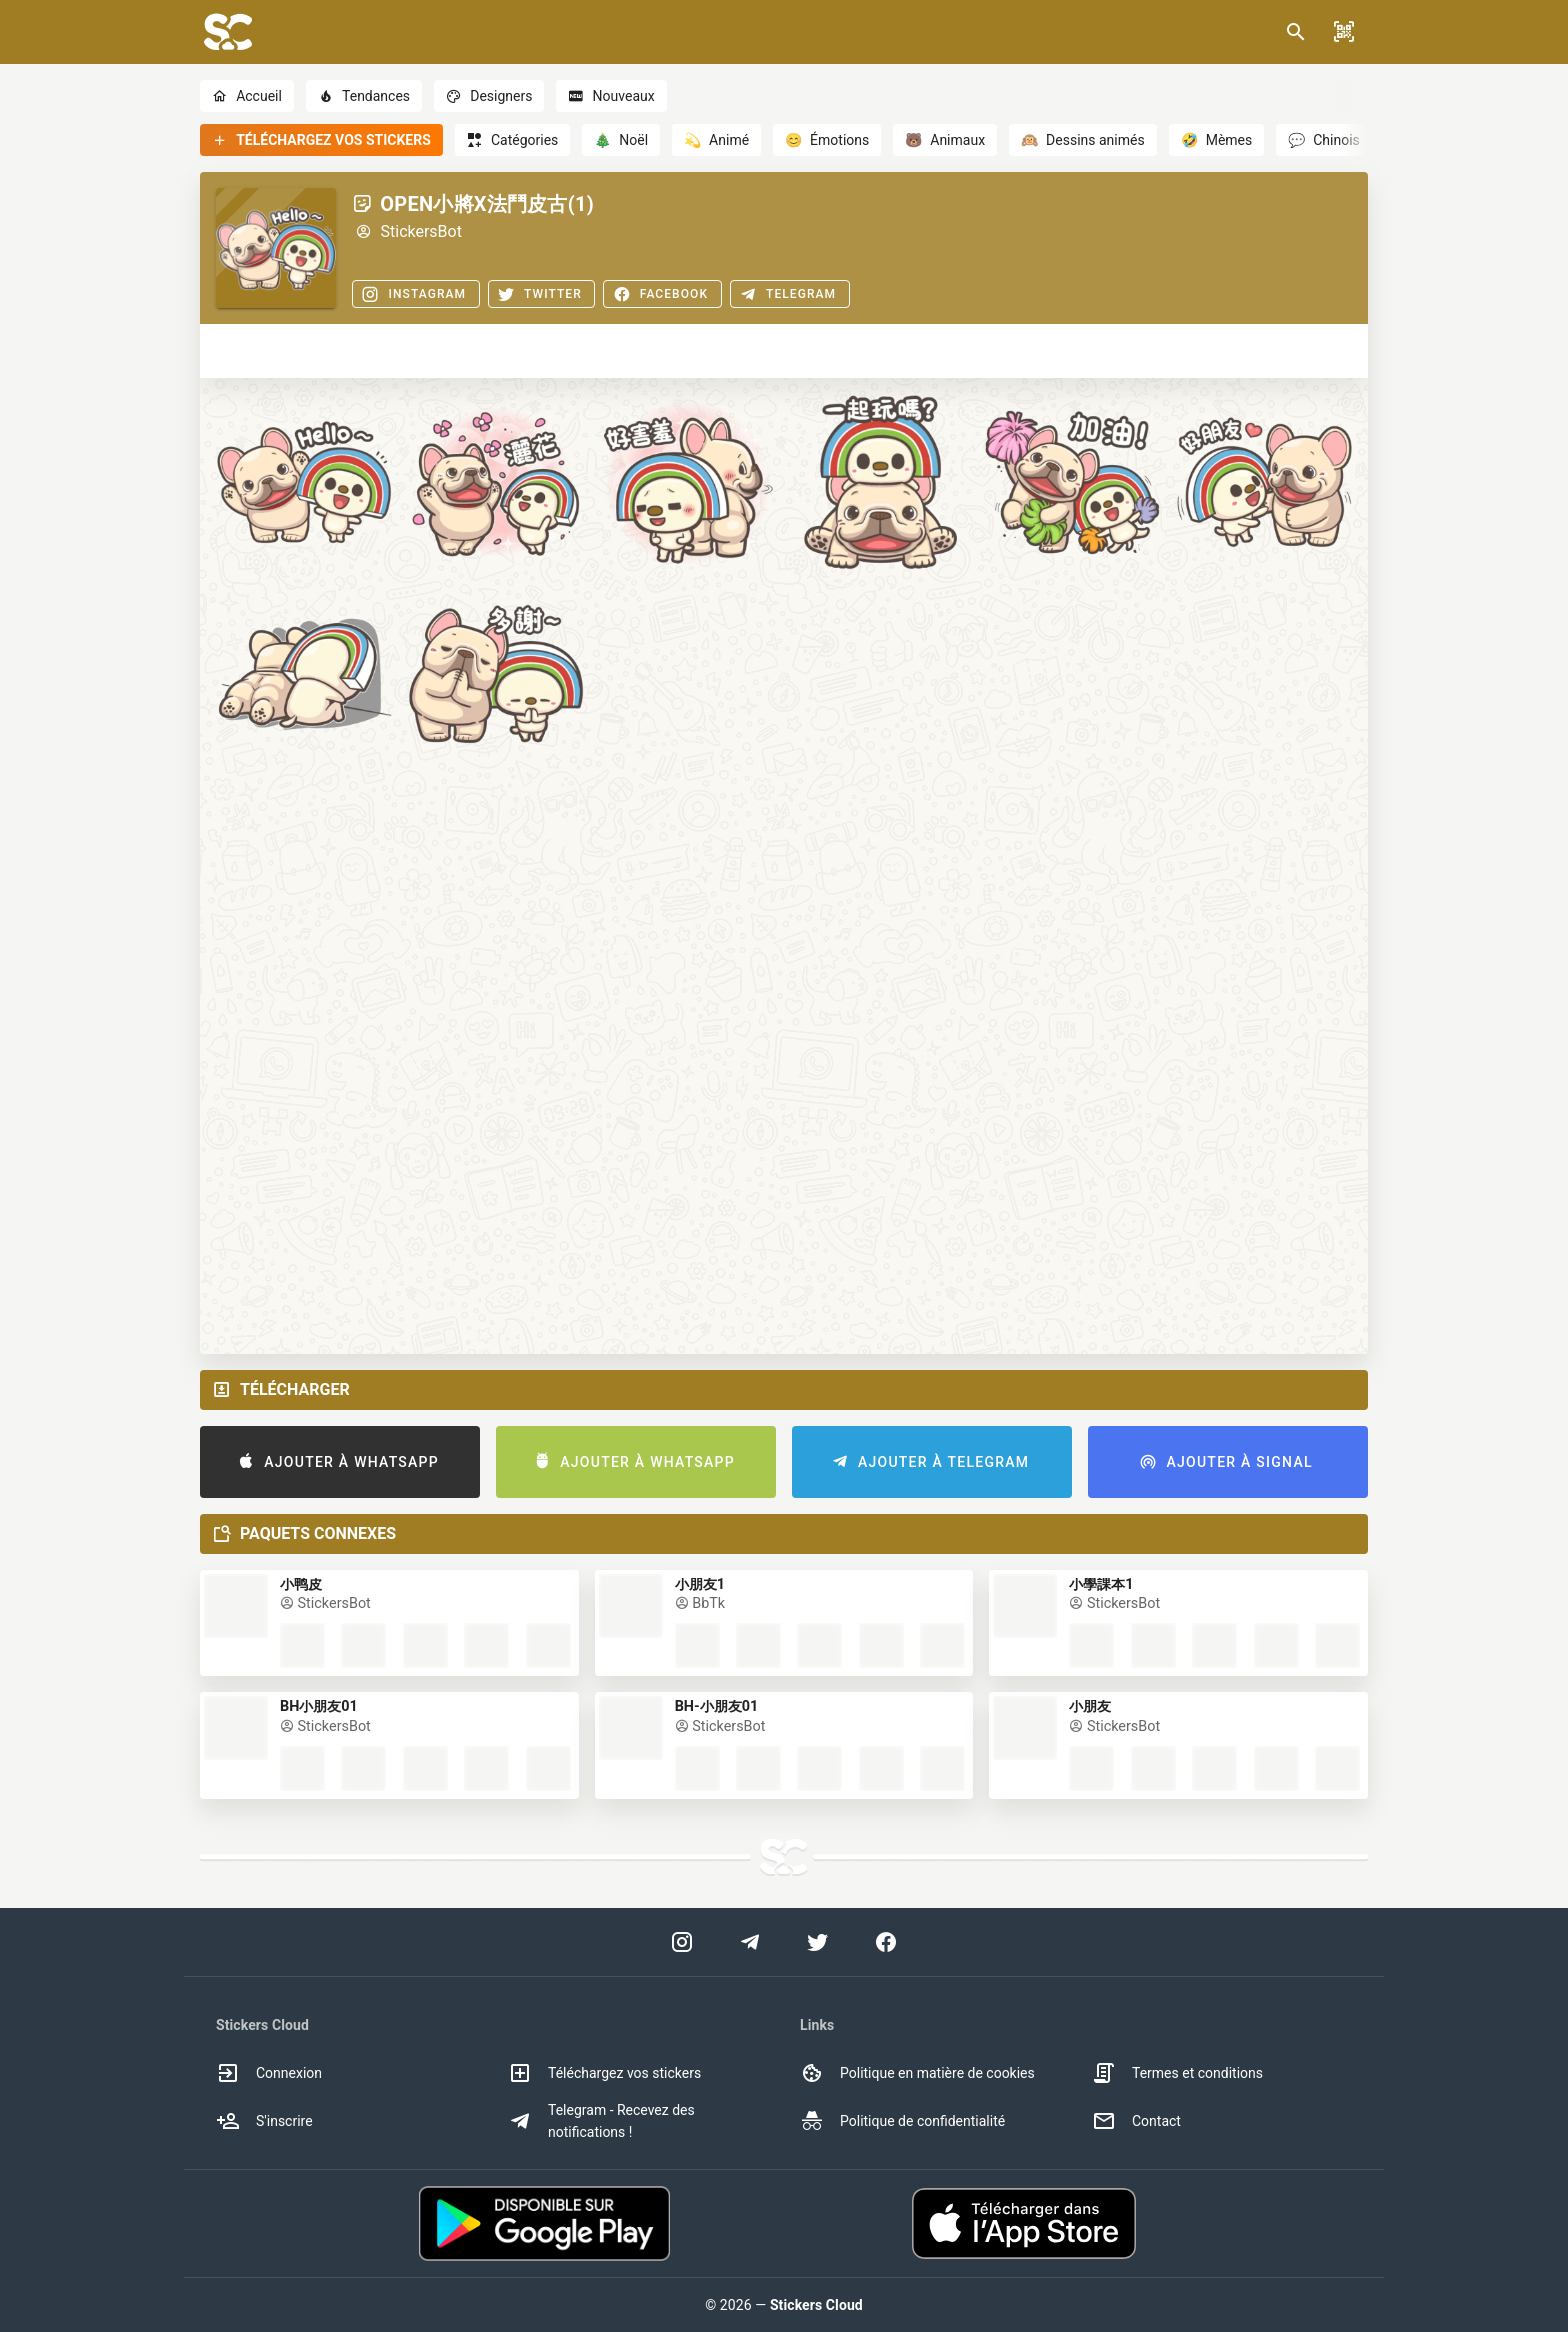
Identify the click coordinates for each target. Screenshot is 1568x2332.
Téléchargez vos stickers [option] (604, 2073)
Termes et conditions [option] (1177, 2073)
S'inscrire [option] (264, 2121)
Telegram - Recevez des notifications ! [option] (601, 2121)
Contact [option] (1136, 2121)
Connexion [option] (269, 2073)
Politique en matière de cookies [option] (917, 2073)
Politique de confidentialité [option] (902, 2121)
